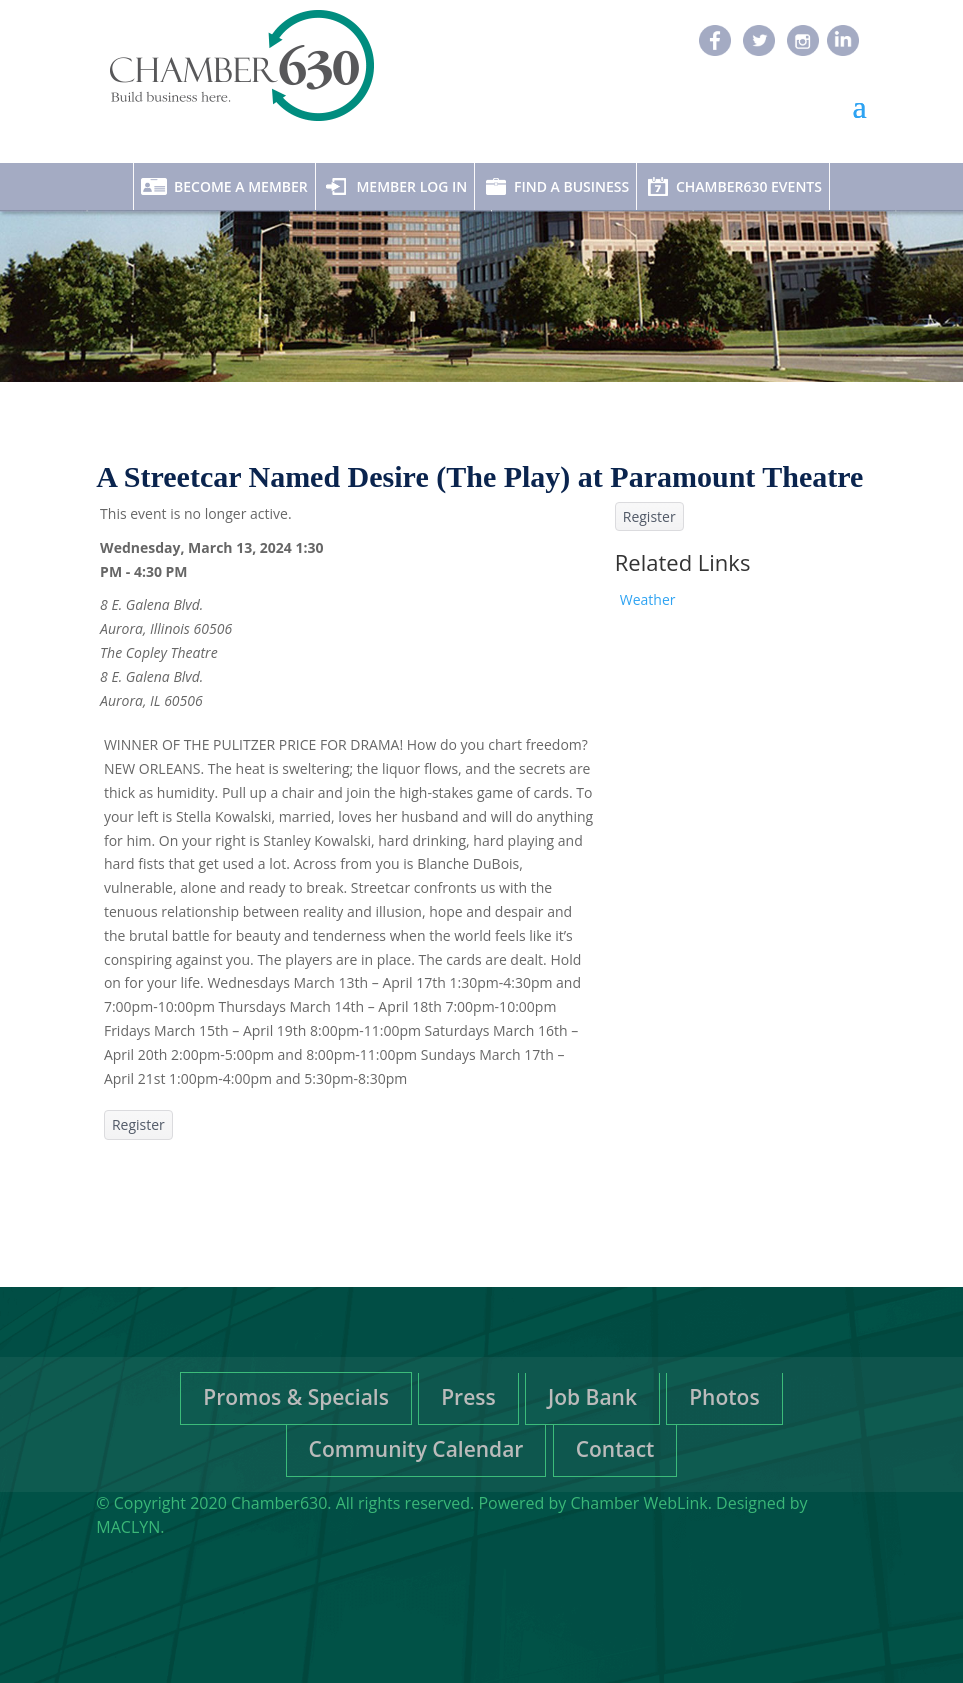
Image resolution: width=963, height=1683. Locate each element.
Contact (615, 1449)
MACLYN (128, 1527)
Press (468, 1397)
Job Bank (592, 1397)
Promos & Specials (296, 1397)
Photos (724, 1397)
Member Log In (411, 186)
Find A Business (571, 186)
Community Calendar (416, 1449)
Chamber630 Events (749, 186)
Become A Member (241, 186)
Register (138, 1124)
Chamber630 (279, 1503)
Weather (648, 599)
